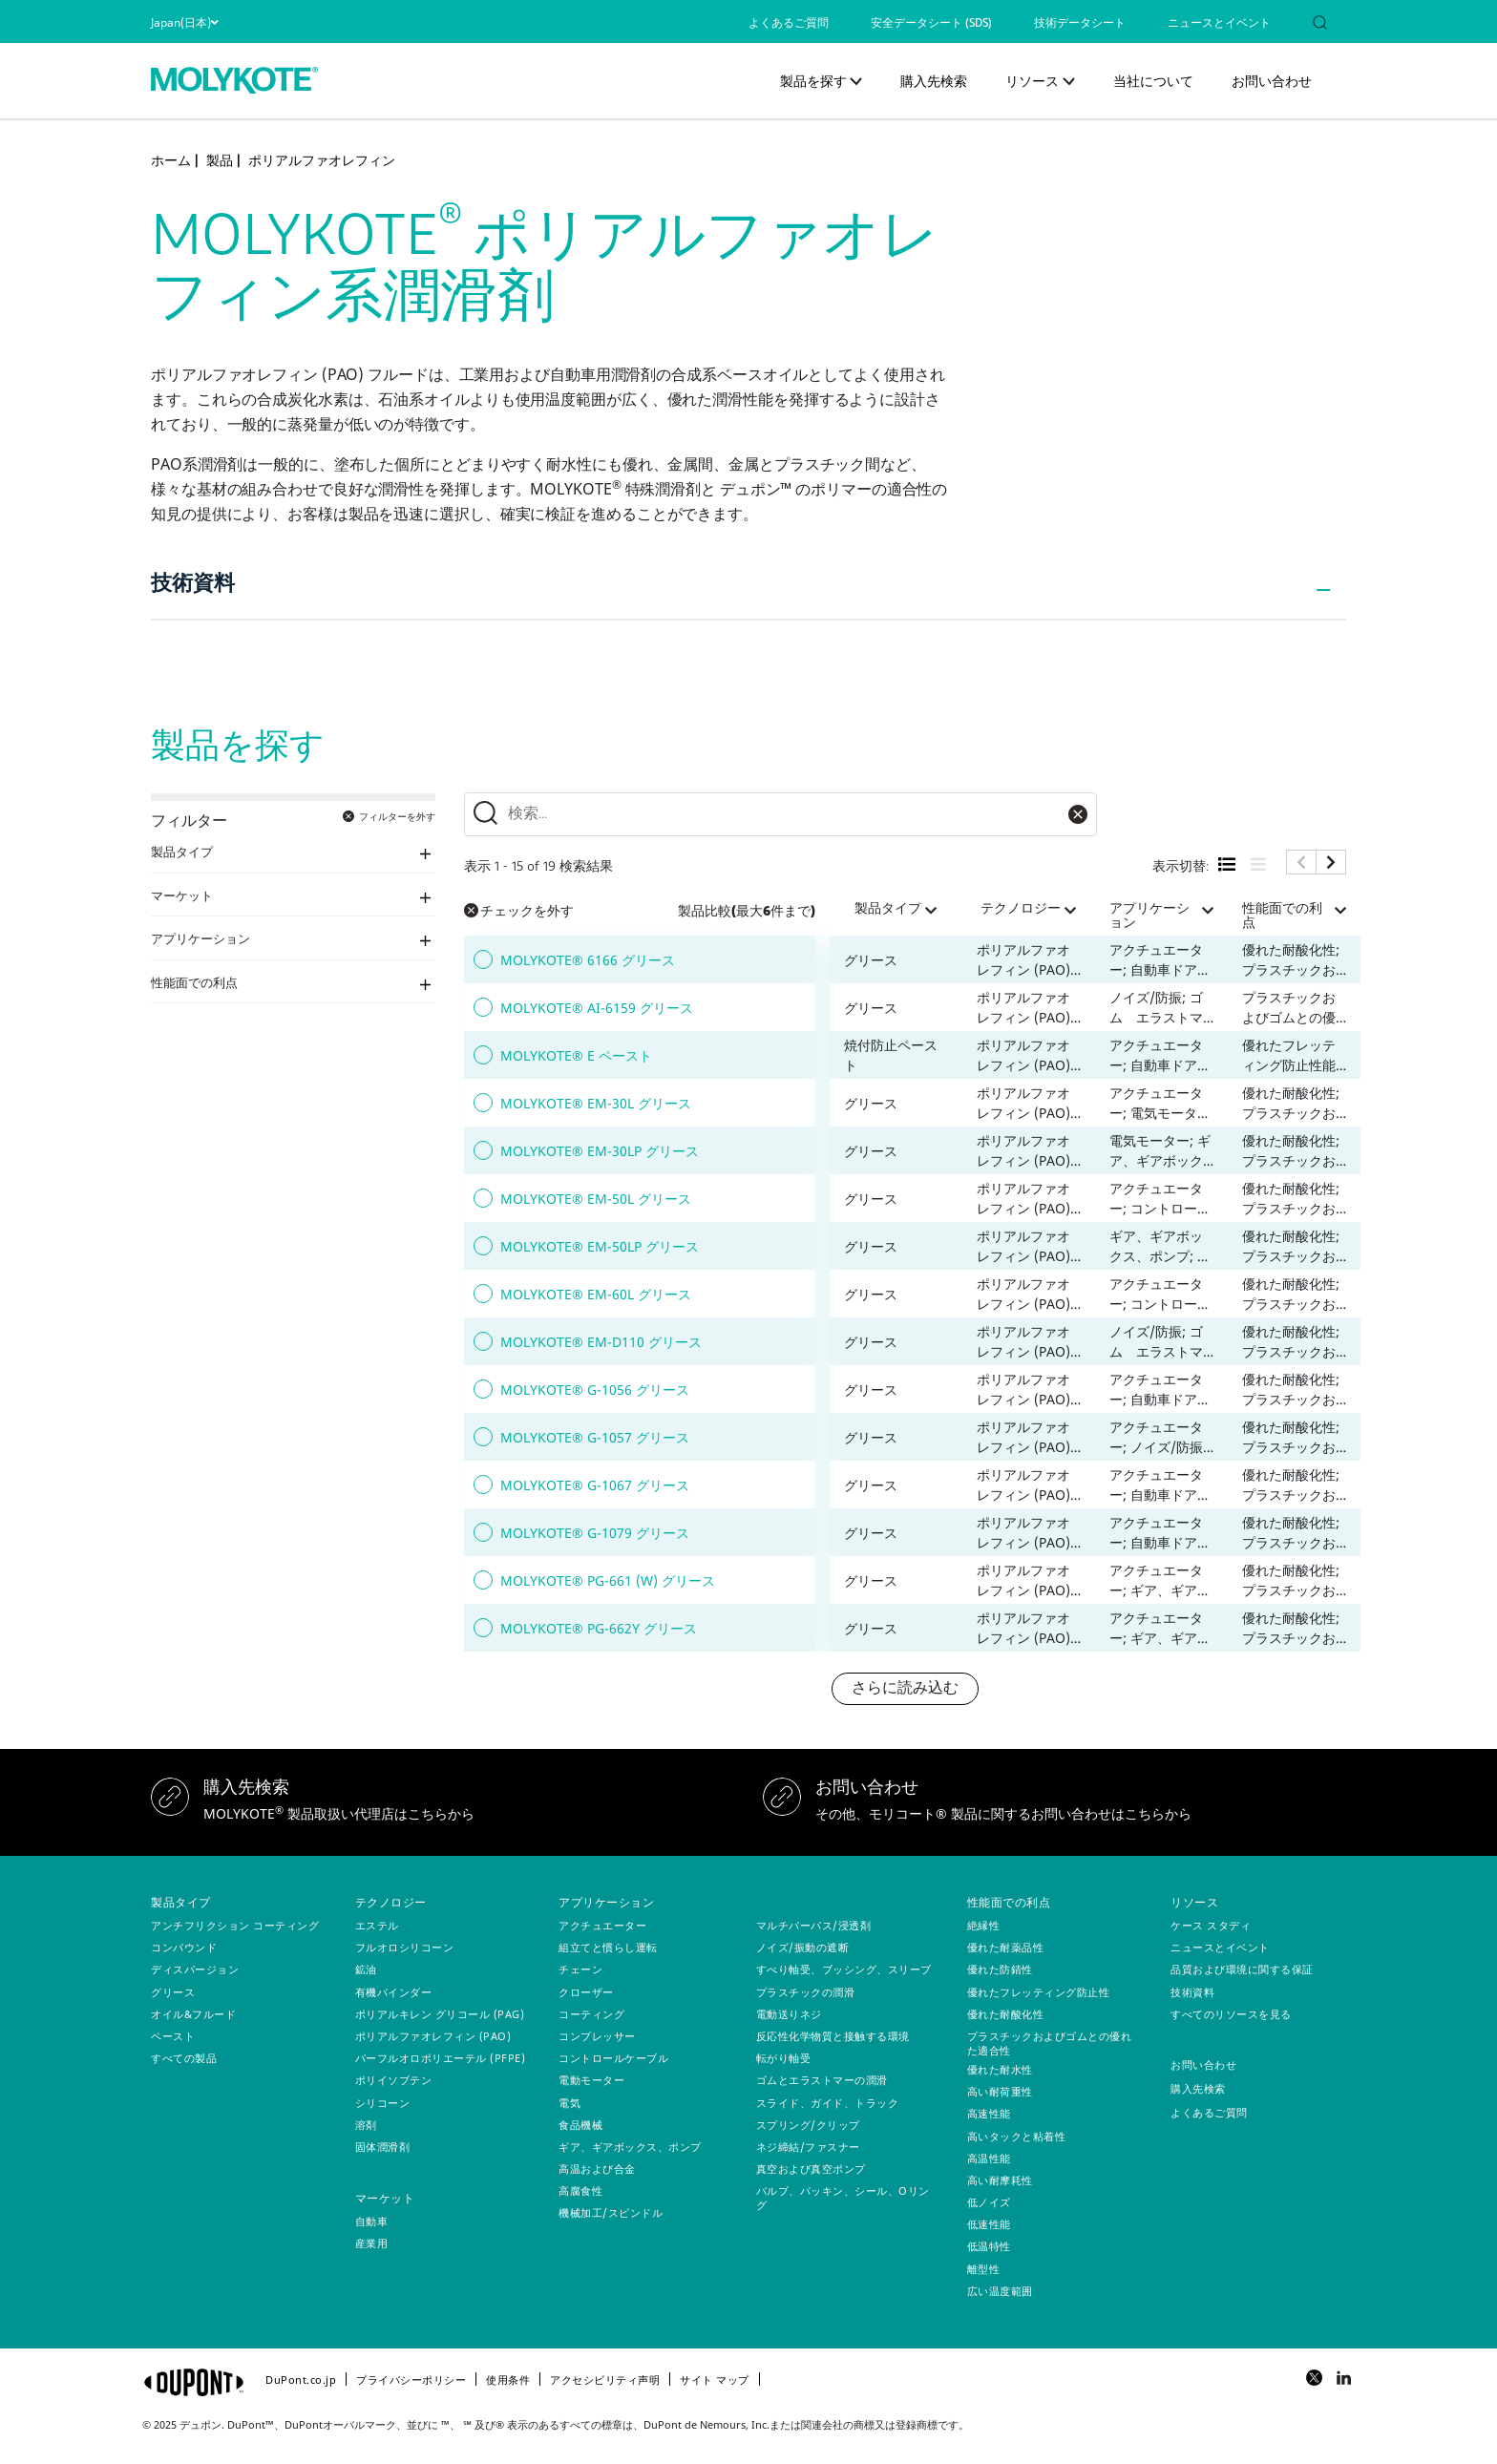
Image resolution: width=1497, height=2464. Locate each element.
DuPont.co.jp (300, 2379)
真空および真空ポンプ (811, 2168)
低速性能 (989, 2224)
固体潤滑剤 (383, 2146)
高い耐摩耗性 (1000, 2180)
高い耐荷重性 (1000, 2091)
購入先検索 (933, 81)
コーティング (591, 2014)
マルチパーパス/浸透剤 (814, 1925)
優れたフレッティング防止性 (1038, 1992)
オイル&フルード (193, 2014)
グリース (173, 1992)
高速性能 (989, 2113)
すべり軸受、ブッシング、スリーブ (844, 1969)
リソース (1032, 81)
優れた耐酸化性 (1005, 2014)
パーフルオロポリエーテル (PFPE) (440, 2058)
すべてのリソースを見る (1231, 2014)
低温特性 (989, 2246)
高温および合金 (597, 2168)
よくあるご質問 (788, 24)
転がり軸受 (784, 2058)
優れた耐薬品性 (1005, 1947)
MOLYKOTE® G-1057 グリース (594, 1437)
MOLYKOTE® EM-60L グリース (595, 1294)
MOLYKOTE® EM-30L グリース (595, 1103)
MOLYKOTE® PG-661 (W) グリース (607, 1580)
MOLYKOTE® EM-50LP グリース (599, 1246)
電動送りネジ (789, 2014)
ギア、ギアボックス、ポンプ (630, 2146)
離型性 (984, 2269)
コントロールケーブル (613, 2058)
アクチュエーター (602, 1925)
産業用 (372, 2243)
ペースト (173, 2036)
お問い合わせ (1272, 81)
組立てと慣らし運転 (608, 1947)
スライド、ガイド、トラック (827, 2102)
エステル (377, 1925)
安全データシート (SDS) (931, 24)
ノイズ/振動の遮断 (803, 1947)
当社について (1153, 81)
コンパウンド (184, 1947)
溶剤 (366, 2124)
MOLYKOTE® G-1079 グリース (594, 1533)
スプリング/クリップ (808, 2124)
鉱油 (366, 1969)
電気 (569, 2102)
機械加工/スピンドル (611, 2212)
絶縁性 (984, 1925)
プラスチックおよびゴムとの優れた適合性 (1049, 2043)
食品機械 (580, 2124)
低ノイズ (989, 2202)
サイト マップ (714, 2379)
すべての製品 (184, 2058)
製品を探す (813, 81)
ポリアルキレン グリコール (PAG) (440, 2014)
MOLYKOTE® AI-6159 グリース (596, 1008)
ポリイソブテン (393, 2080)
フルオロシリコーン (404, 1947)
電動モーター (591, 2080)
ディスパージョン (195, 1969)
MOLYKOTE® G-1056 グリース (594, 1389)
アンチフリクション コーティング (235, 1925)
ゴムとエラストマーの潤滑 (822, 2080)
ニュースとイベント (1219, 24)
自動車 (372, 2221)
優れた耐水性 (1000, 2069)
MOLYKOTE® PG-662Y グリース (598, 1628)
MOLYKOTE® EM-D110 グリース (601, 1342)
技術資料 (193, 585)
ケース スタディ (1210, 1925)
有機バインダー (393, 1992)
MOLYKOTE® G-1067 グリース (594, 1485)
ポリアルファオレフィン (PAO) (433, 2036)
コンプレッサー (597, 2036)
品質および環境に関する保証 (1242, 1969)
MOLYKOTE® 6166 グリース (587, 960)
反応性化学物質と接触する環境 (833, 2036)
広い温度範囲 (1000, 2291)
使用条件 (508, 2379)
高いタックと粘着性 (1016, 2136)
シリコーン (383, 2102)
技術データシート (1080, 24)
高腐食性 (580, 2190)
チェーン (580, 1969)
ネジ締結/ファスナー (808, 2146)
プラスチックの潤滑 (805, 1992)
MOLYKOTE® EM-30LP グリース (599, 1151)
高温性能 (989, 2158)
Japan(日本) (184, 22)
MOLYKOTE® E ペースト (576, 1055)
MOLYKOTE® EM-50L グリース (595, 1199)
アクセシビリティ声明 (605, 2379)
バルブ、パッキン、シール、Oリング (843, 2197)
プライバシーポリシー (411, 2379)
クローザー (586, 1992)
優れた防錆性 (1000, 1969)
